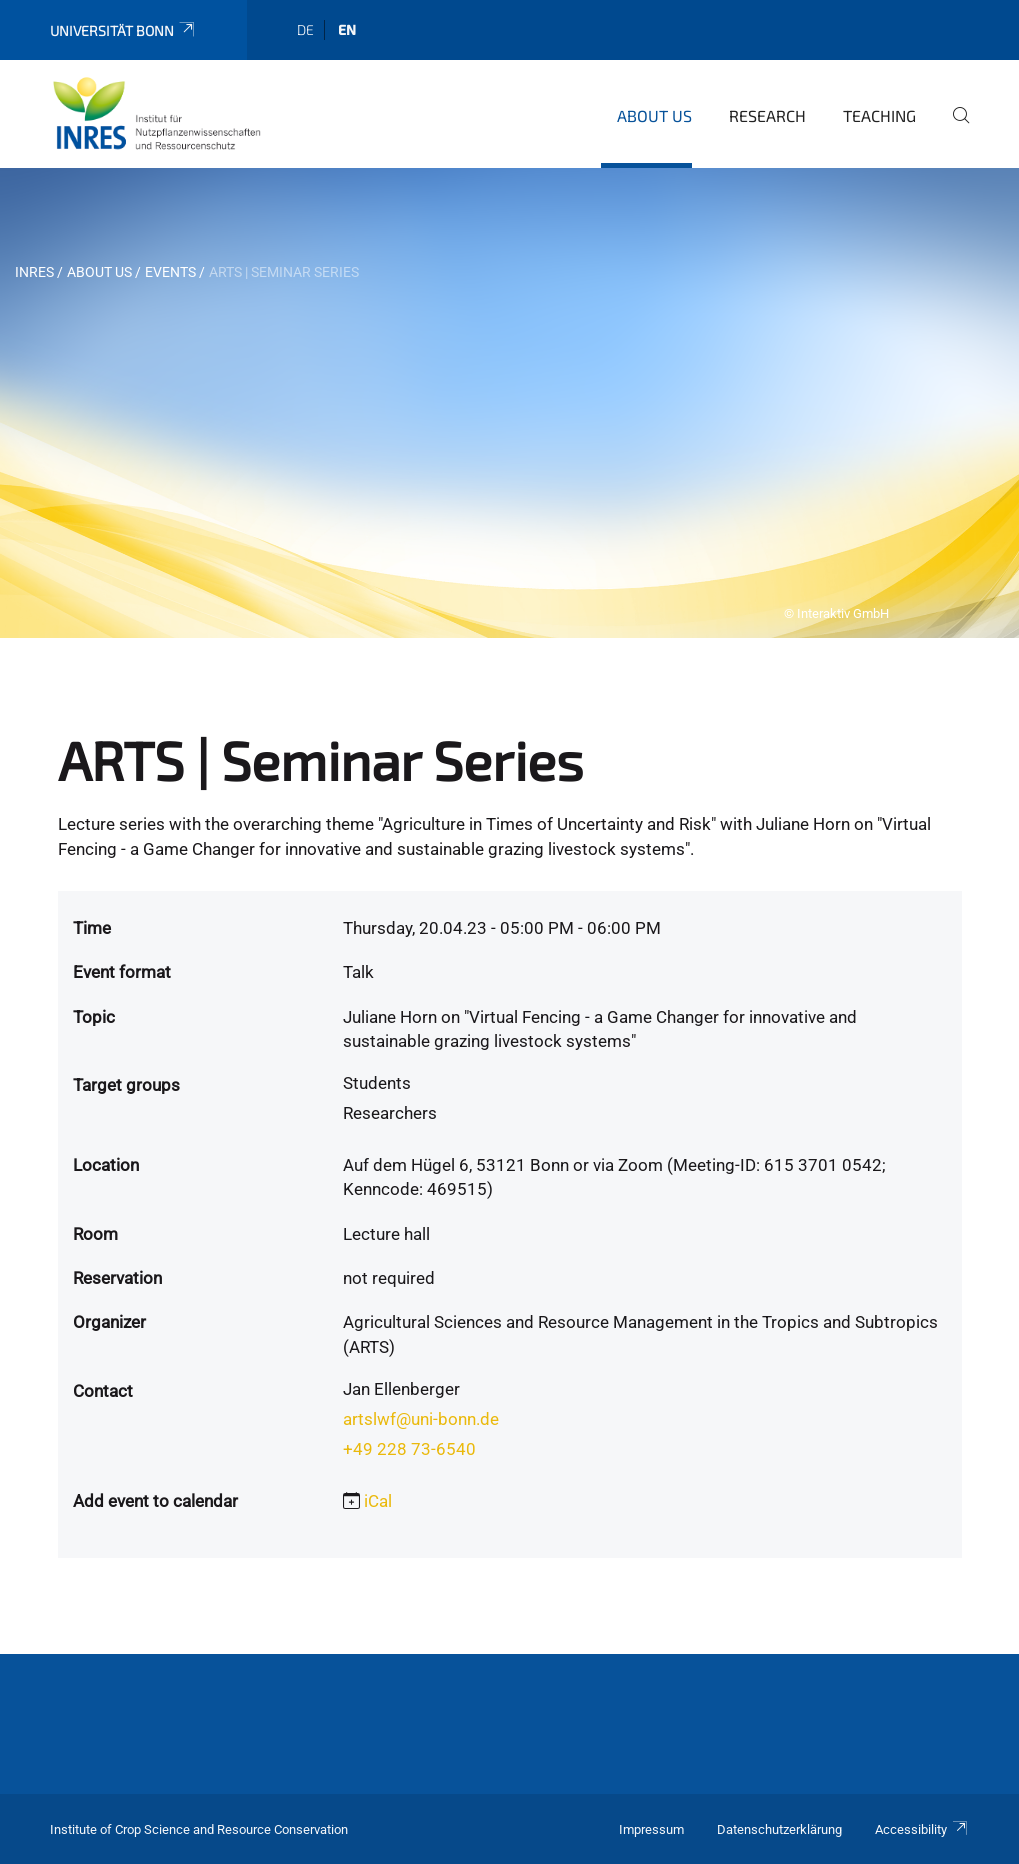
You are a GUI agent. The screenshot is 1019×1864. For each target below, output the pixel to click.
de (305, 29)
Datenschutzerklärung (779, 1829)
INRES (34, 272)
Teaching (879, 115)
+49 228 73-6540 (409, 1449)
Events (170, 272)
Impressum (651, 1829)
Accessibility (922, 1829)
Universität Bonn (123, 30)
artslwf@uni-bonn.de (421, 1419)
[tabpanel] (509, 403)
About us (654, 115)
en (347, 29)
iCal (378, 1501)
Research (767, 115)
